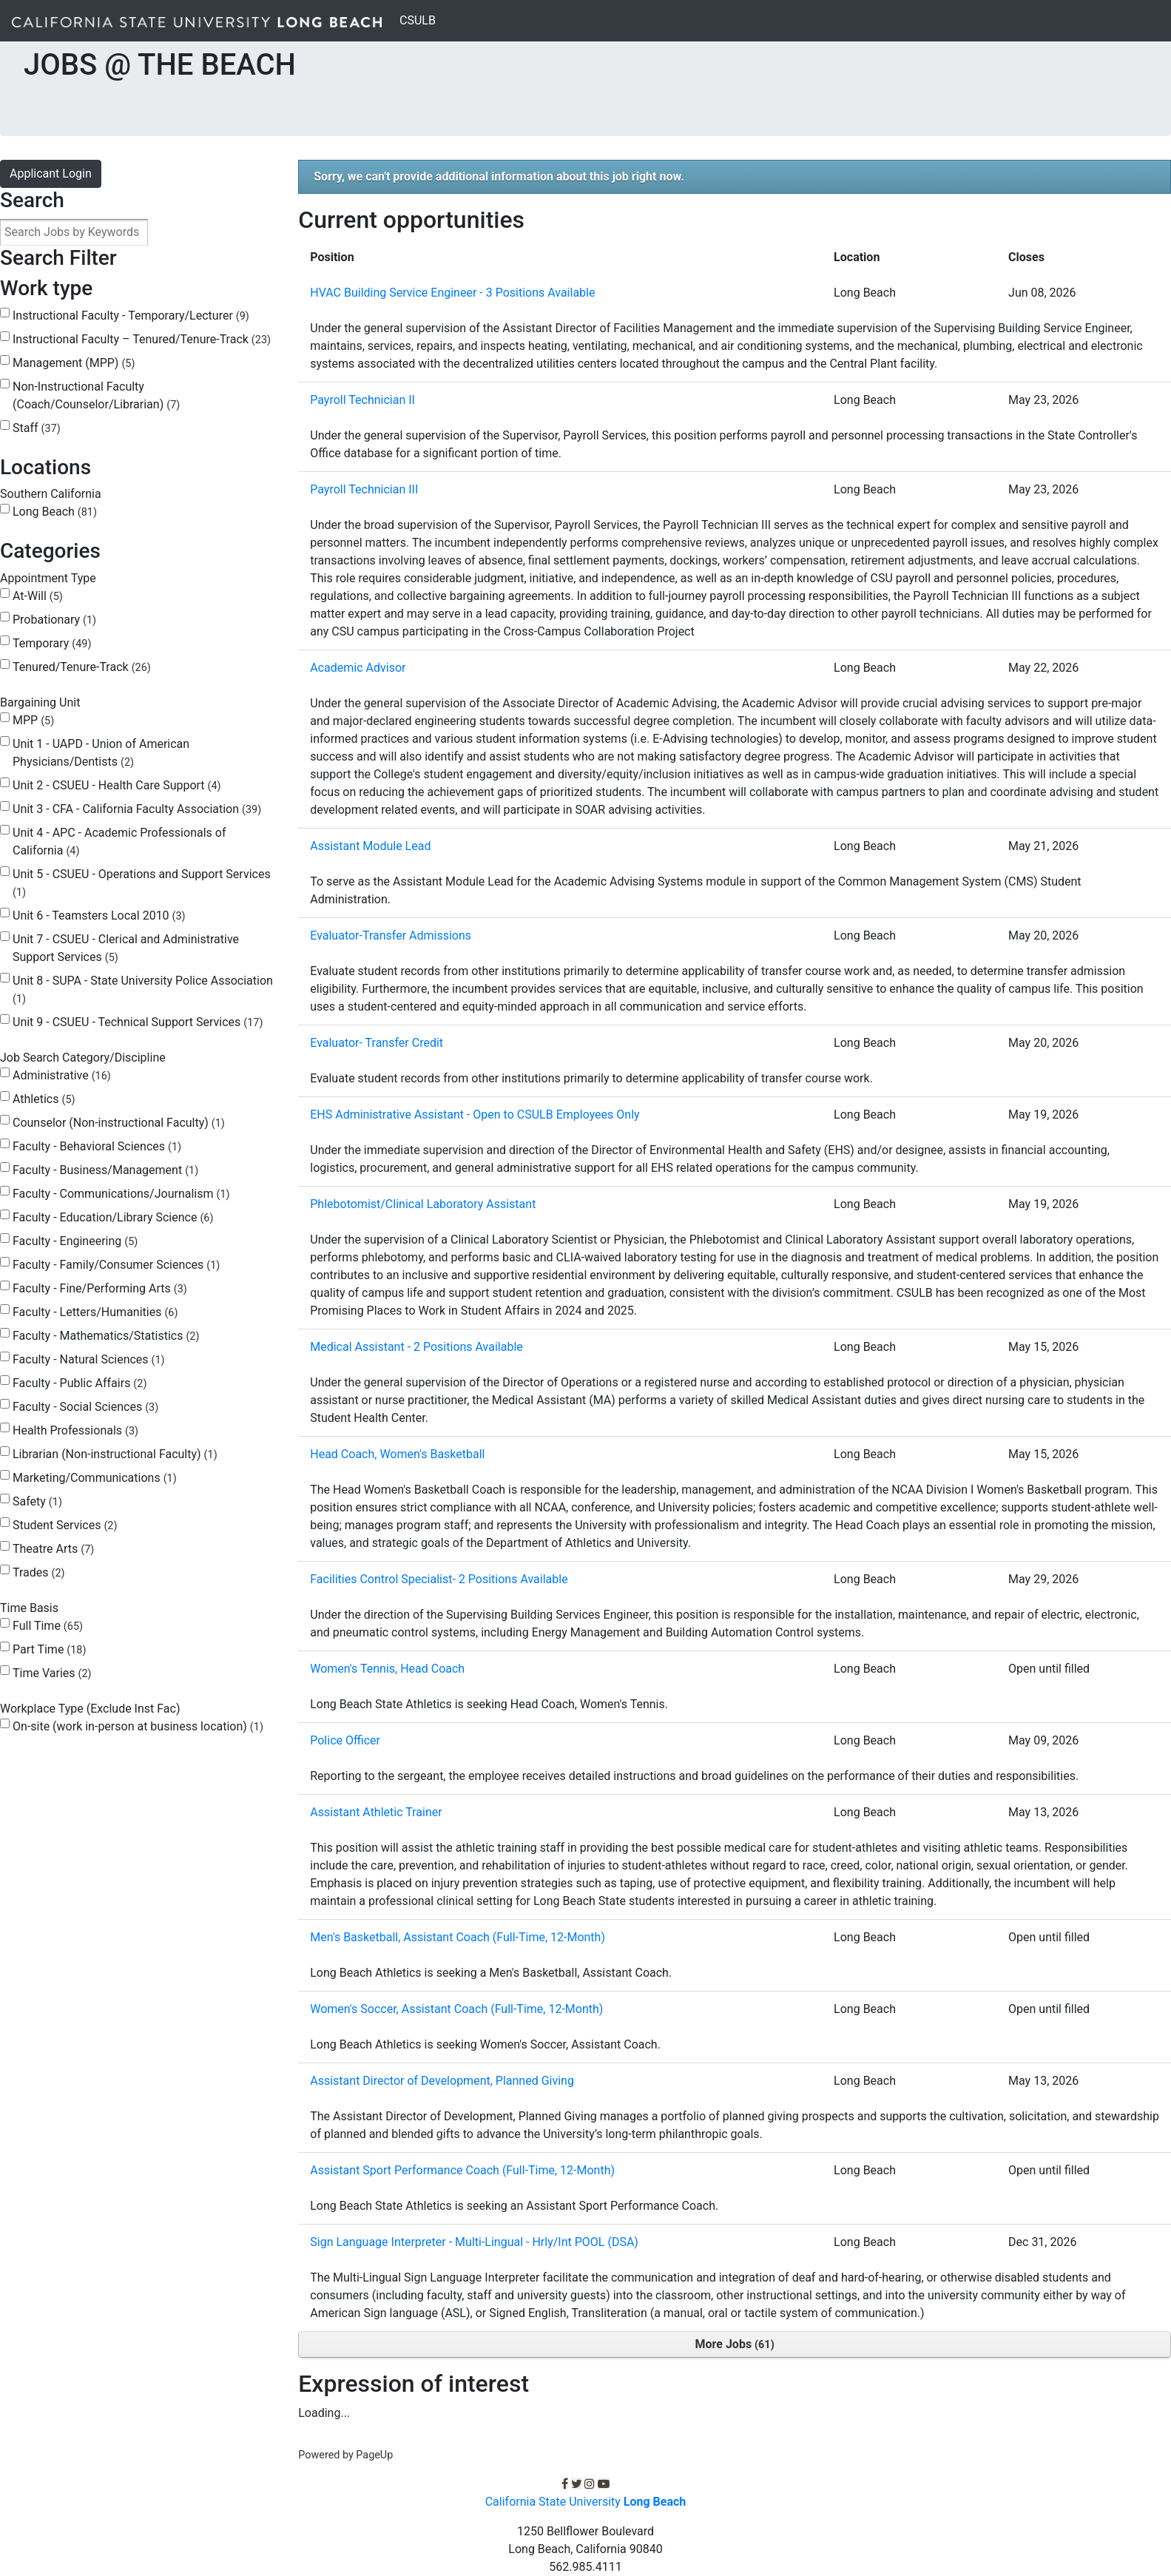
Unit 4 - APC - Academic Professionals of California (119, 841)
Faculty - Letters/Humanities (95, 1312)
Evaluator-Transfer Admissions (390, 935)
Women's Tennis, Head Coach (387, 1669)
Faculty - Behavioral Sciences (97, 1146)
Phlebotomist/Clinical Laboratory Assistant (423, 1204)
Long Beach (55, 512)
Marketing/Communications (95, 1478)
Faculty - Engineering (75, 1241)
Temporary (52, 643)
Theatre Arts (53, 1549)
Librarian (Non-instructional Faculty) (115, 1454)
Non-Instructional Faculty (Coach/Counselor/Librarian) (96, 395)
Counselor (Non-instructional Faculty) (119, 1123)
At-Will (38, 596)
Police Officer (345, 1740)
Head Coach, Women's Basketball (397, 1454)
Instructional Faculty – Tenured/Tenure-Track (142, 339)
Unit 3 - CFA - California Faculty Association (137, 809)
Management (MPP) (74, 363)
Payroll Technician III (364, 489)
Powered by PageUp (345, 2455)
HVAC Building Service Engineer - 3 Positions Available (452, 293)
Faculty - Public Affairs (79, 1383)
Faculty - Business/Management (105, 1170)
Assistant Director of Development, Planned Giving (442, 2081)
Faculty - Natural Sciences (89, 1359)
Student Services (65, 1525)
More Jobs (735, 2344)
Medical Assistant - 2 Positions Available (416, 1347)
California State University (585, 2502)
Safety (37, 1501)
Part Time (49, 1649)
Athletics (44, 1099)
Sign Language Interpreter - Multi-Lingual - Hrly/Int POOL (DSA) (474, 2242)
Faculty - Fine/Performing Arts (100, 1288)
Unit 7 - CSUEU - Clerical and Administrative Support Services (126, 948)
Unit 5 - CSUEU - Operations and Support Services (142, 883)
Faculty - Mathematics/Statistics (106, 1336)
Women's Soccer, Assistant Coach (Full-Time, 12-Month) (456, 2009)
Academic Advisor (357, 668)
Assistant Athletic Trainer (376, 1812)
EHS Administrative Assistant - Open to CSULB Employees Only (474, 1114)
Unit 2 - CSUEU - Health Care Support (117, 785)
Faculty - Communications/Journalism (121, 1194)
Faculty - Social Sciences (85, 1407)
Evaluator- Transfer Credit (376, 1043)
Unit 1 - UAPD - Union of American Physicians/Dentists (101, 753)
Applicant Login (51, 173)
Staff (37, 428)
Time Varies (52, 1673)
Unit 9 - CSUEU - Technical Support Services (138, 1022)
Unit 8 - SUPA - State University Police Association (143, 989)
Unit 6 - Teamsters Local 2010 (99, 915)
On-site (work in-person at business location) (138, 1726)
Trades (39, 1572)
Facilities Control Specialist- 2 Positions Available (438, 1579)
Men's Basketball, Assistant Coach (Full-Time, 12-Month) (457, 1937)
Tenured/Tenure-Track (82, 667)
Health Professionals (75, 1430)
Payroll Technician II (362, 400)
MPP (33, 720)
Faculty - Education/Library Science (113, 1217)
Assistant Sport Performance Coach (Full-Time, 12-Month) (462, 2170)
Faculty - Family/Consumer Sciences (116, 1265)
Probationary (54, 620)
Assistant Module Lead (370, 846)
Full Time (48, 1626)
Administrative (62, 1075)
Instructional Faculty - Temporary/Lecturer (131, 315)
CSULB (420, 19)
